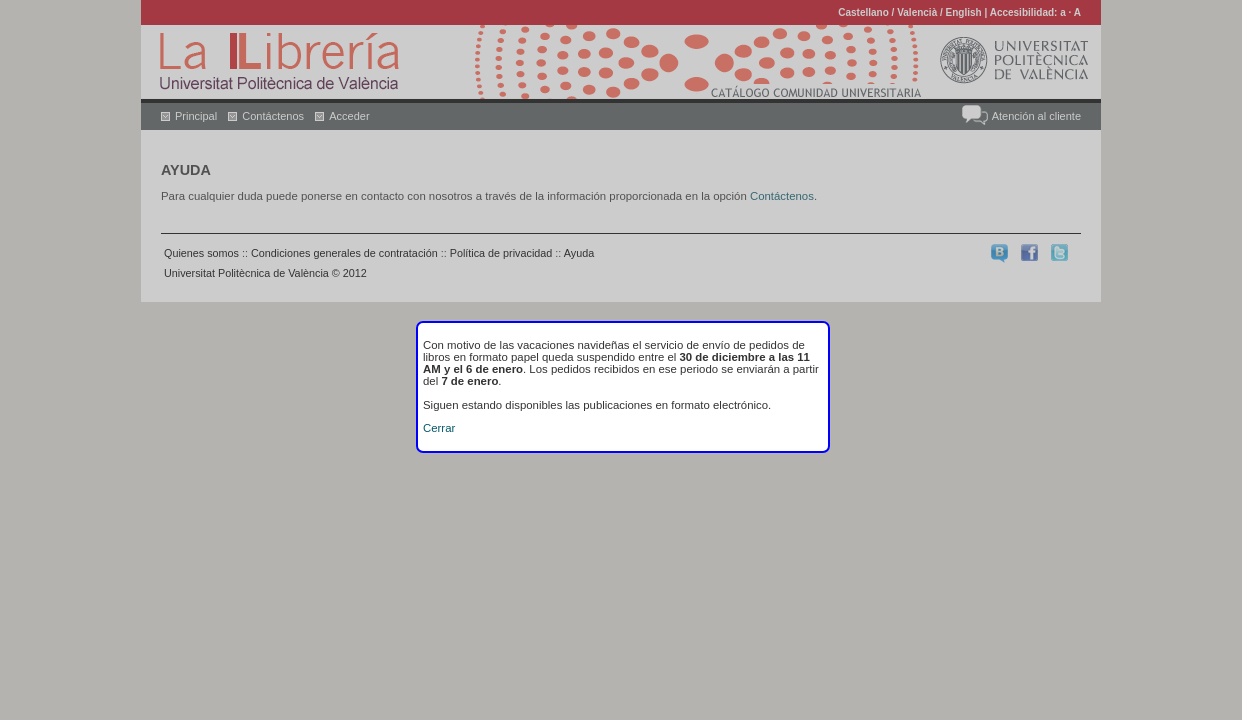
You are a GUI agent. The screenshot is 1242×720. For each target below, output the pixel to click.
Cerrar (439, 428)
